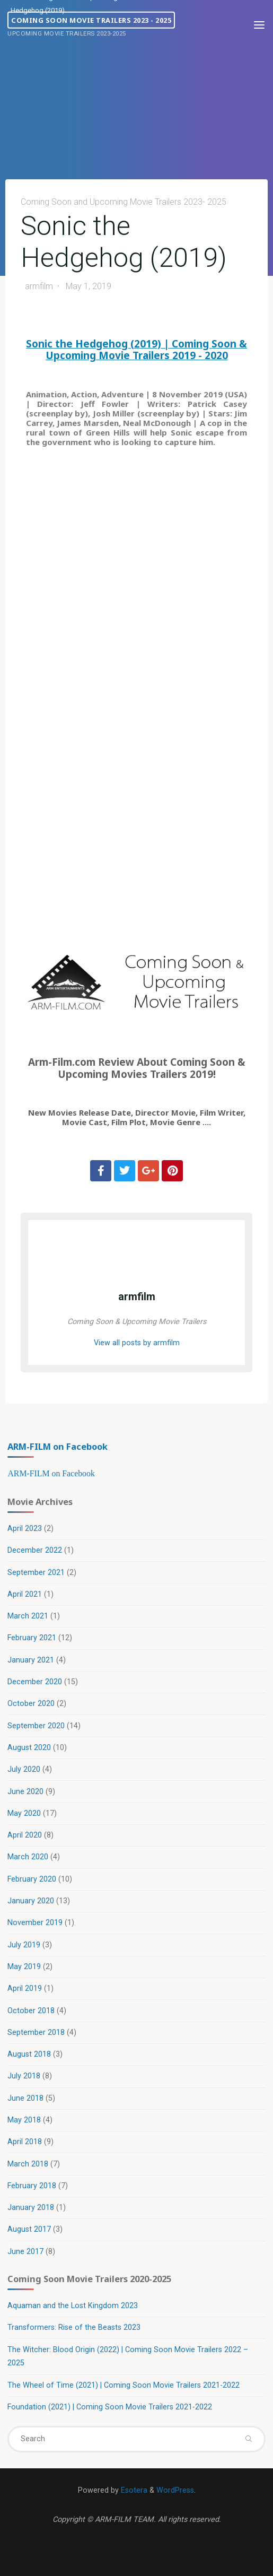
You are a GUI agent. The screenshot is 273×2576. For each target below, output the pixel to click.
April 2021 (24, 1594)
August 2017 (29, 2229)
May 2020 (24, 1813)
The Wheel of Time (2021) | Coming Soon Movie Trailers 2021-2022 (123, 2385)
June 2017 (25, 2251)
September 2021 (36, 1572)
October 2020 (31, 1703)
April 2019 (24, 1988)
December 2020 (34, 1681)
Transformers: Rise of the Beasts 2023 (73, 2327)
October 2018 (31, 2010)
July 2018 (23, 2076)
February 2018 (31, 2185)
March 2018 (27, 2164)
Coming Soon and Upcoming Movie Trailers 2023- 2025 (123, 202)
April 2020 (24, 1835)
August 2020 (29, 1747)
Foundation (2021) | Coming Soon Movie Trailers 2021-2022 (109, 2407)
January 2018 (30, 2207)
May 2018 (24, 2120)
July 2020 (23, 1769)
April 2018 (24, 2141)
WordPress (175, 2490)
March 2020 (27, 1856)
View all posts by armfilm (137, 1342)
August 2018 (29, 2054)
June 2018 (25, 2098)
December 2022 (34, 1550)
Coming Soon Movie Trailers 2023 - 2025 (91, 19)
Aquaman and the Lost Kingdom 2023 (72, 2305)
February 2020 (31, 1879)
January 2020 (30, 1900)
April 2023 (24, 1528)
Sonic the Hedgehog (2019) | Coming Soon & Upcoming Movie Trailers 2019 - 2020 (136, 349)
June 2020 (25, 1791)
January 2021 (30, 1660)
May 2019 (24, 1966)
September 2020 (36, 1725)
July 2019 (23, 1945)
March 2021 (27, 1616)
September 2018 (36, 2032)
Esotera (133, 2490)
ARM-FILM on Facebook (57, 1446)
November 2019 (35, 1922)
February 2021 (31, 1637)
